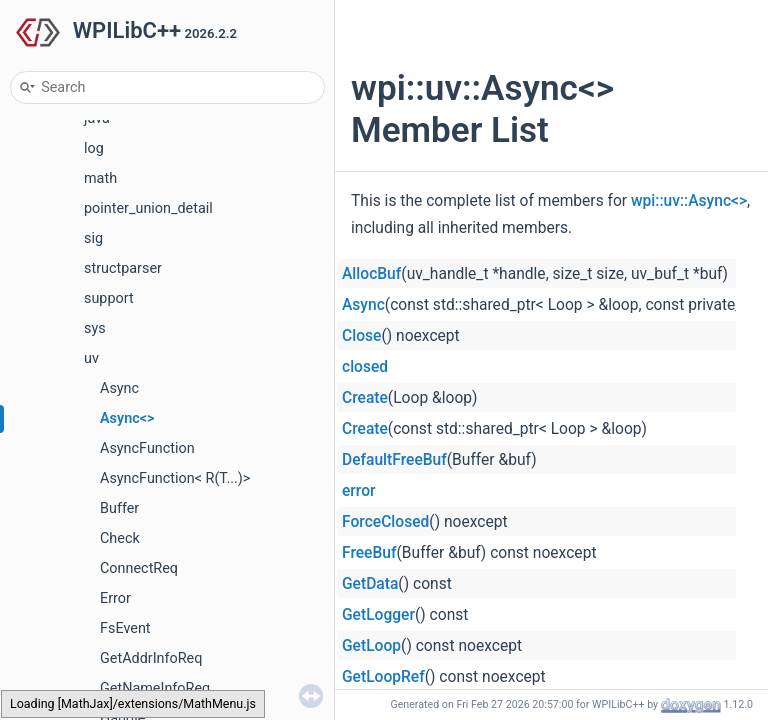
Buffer (119, 508)
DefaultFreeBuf (394, 460)
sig (93, 238)
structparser (123, 268)
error (359, 491)
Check (120, 538)
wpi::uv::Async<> (689, 201)
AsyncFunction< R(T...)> (175, 478)
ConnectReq (139, 568)
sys (95, 328)
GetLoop (371, 646)
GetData (370, 584)
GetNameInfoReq (155, 688)
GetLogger (378, 615)
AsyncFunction (147, 448)
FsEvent (125, 628)
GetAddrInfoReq (151, 658)
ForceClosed (385, 522)
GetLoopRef (383, 677)
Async (119, 388)
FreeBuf (369, 553)
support (109, 298)
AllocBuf (371, 274)
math (100, 178)
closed (365, 367)
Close (361, 336)
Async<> (127, 418)
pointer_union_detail (148, 208)
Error (115, 598)
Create (365, 398)
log (94, 148)
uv (91, 358)
